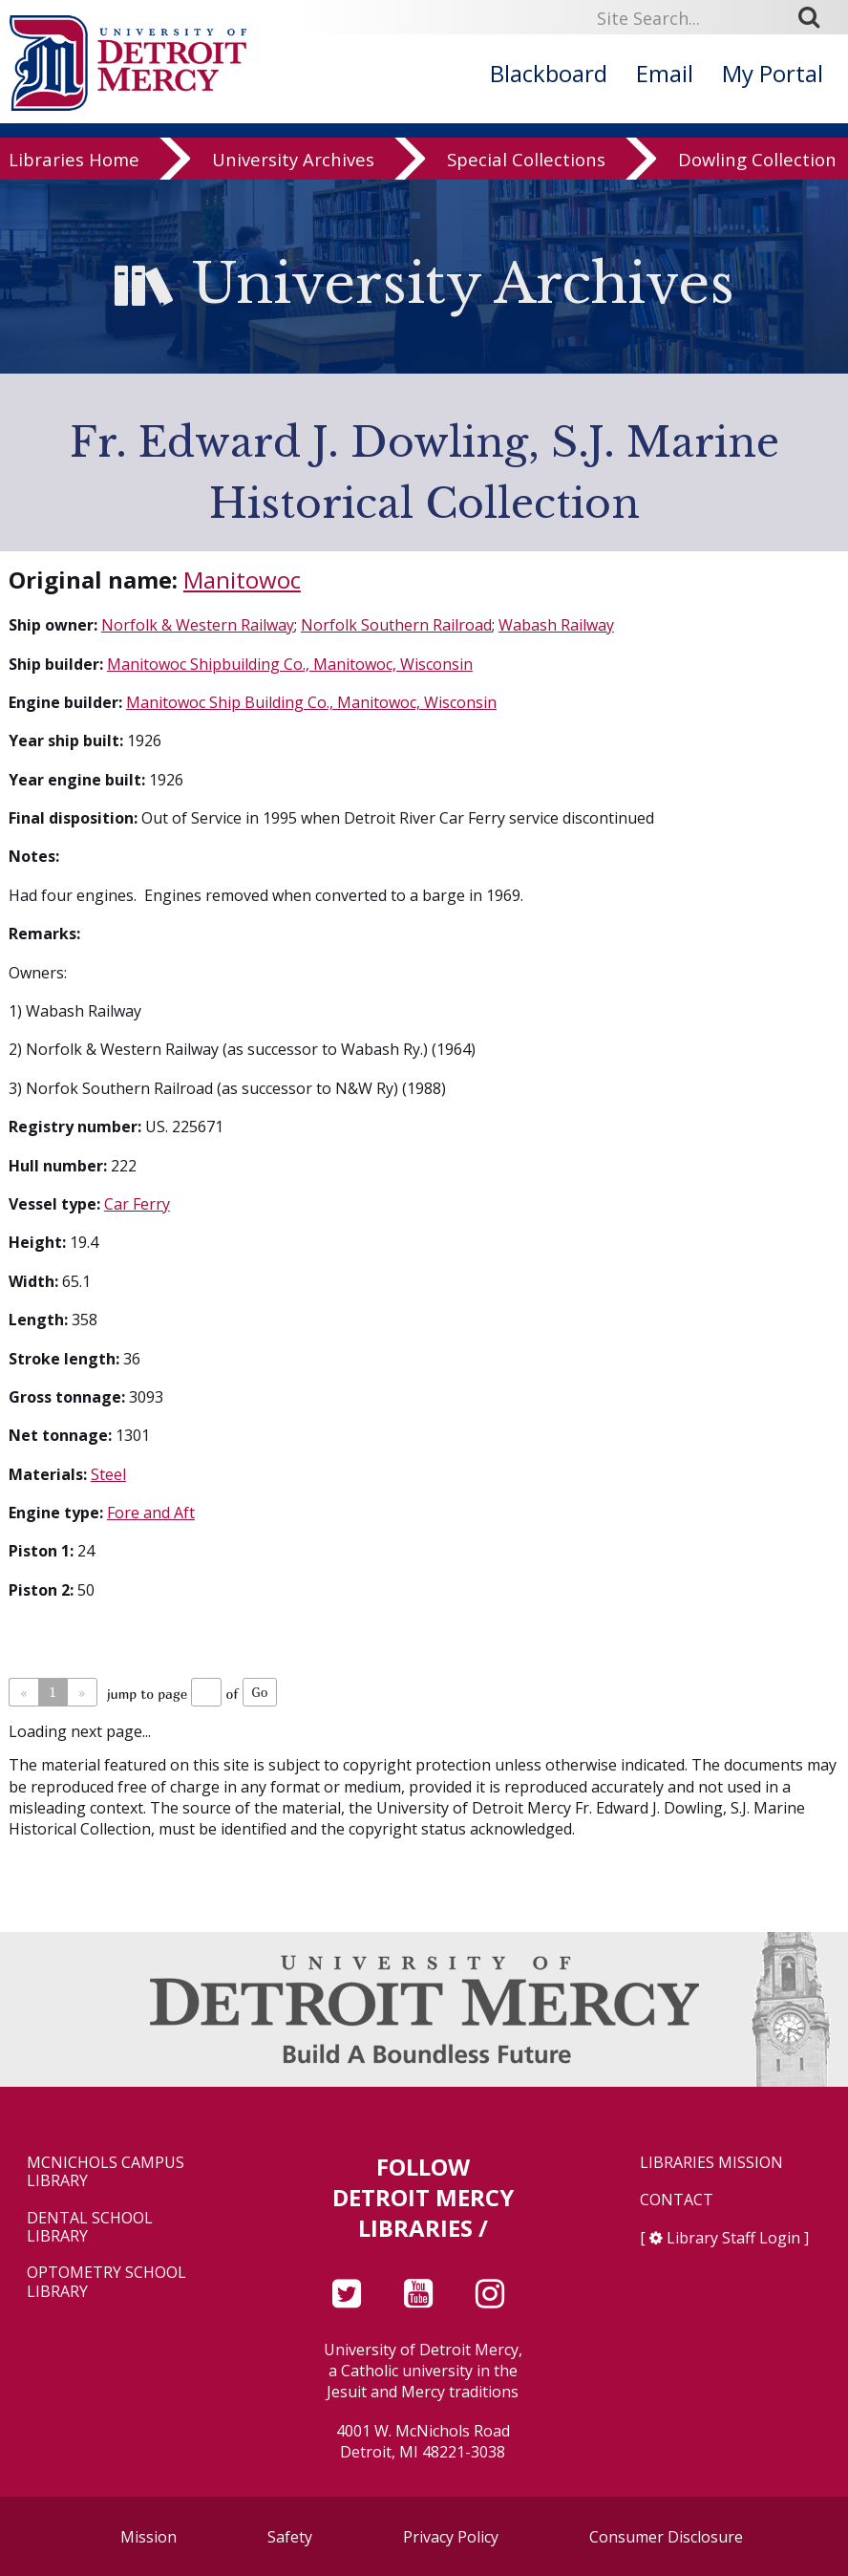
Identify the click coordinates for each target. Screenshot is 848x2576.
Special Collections (526, 167)
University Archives (293, 167)
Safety (289, 2536)
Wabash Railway (556, 624)
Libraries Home (74, 167)
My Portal (772, 73)
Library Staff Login (733, 2237)
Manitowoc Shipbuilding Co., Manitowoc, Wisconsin (290, 664)
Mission (148, 2536)
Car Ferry (137, 1203)
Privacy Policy (450, 2536)
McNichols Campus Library (105, 2172)
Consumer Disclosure (666, 2536)
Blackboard (548, 73)
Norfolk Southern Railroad (396, 624)
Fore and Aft (151, 1512)
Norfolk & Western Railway (197, 624)
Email (664, 73)
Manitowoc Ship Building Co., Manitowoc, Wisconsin (311, 702)
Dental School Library (90, 2227)
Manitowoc (242, 579)
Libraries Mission (711, 2163)
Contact (676, 2200)
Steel (108, 1474)
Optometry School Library (106, 2282)
